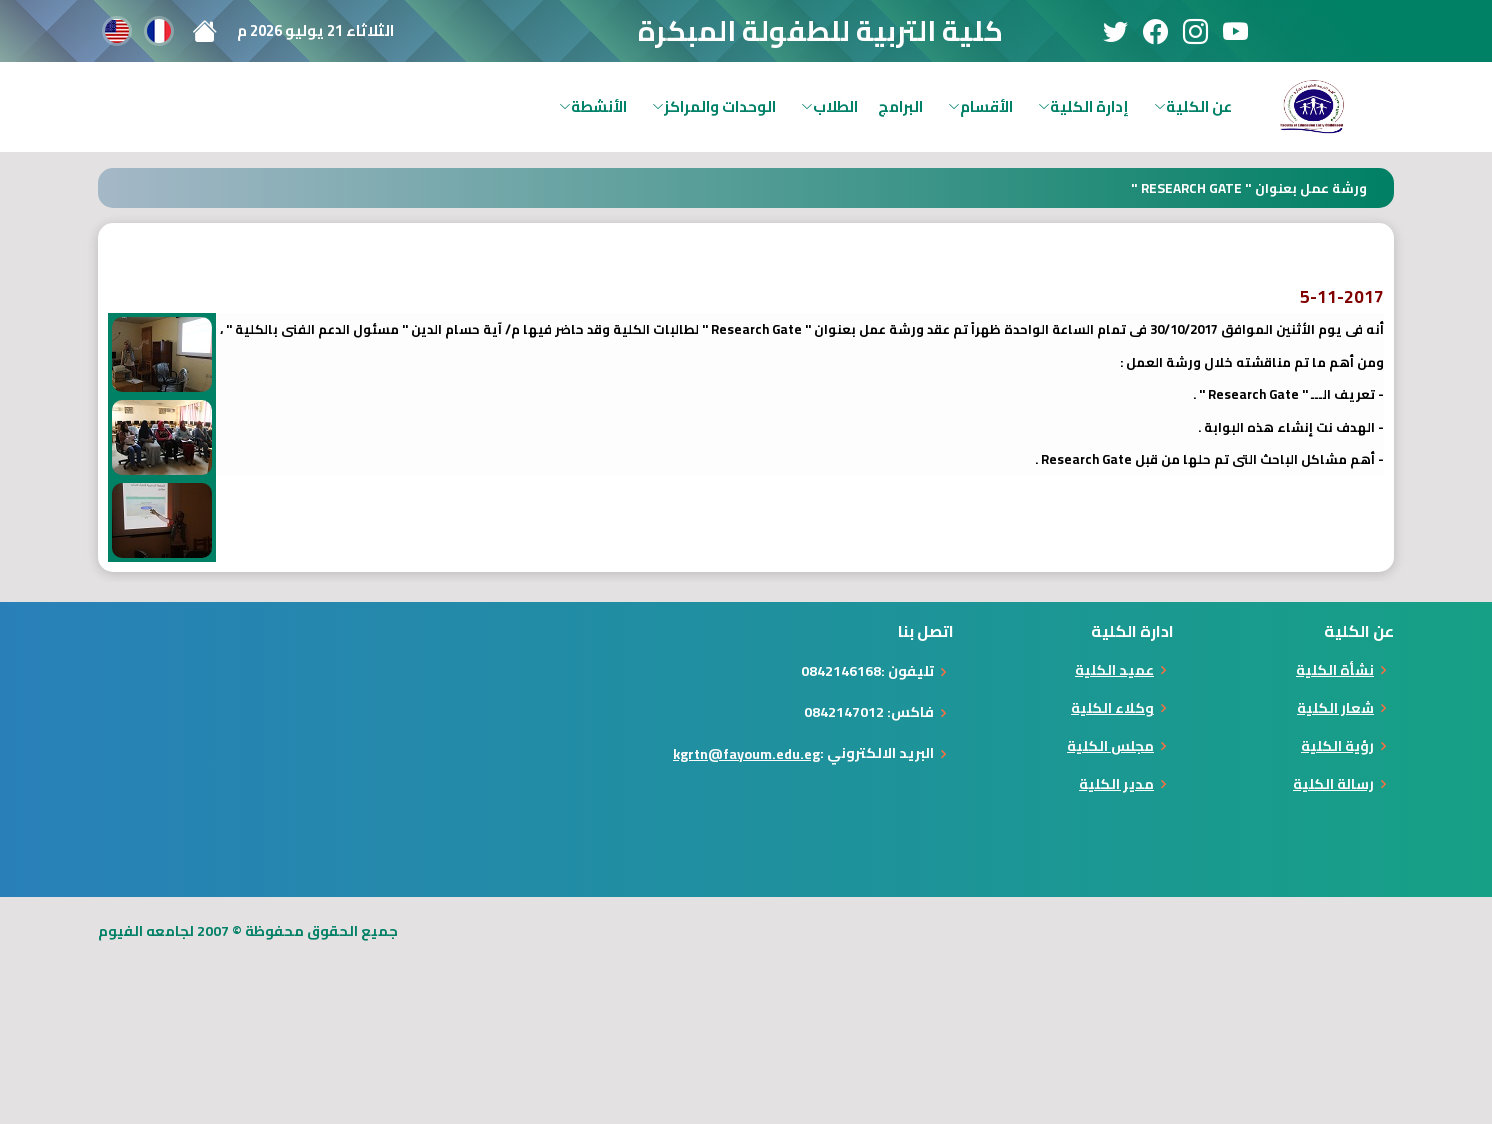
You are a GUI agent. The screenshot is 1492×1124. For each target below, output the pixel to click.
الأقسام (980, 106)
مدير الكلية (1116, 784)
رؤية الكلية (1337, 746)
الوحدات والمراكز (714, 106)
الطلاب (829, 106)
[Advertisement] (1128, 1011)
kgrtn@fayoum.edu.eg (746, 754)
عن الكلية (1193, 106)
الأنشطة (593, 106)
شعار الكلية (1335, 708)
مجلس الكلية (1110, 746)
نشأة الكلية (1335, 670)
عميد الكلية (1114, 670)
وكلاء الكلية (1112, 708)
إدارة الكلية (1083, 106)
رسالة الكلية (1333, 784)
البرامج (900, 106)
